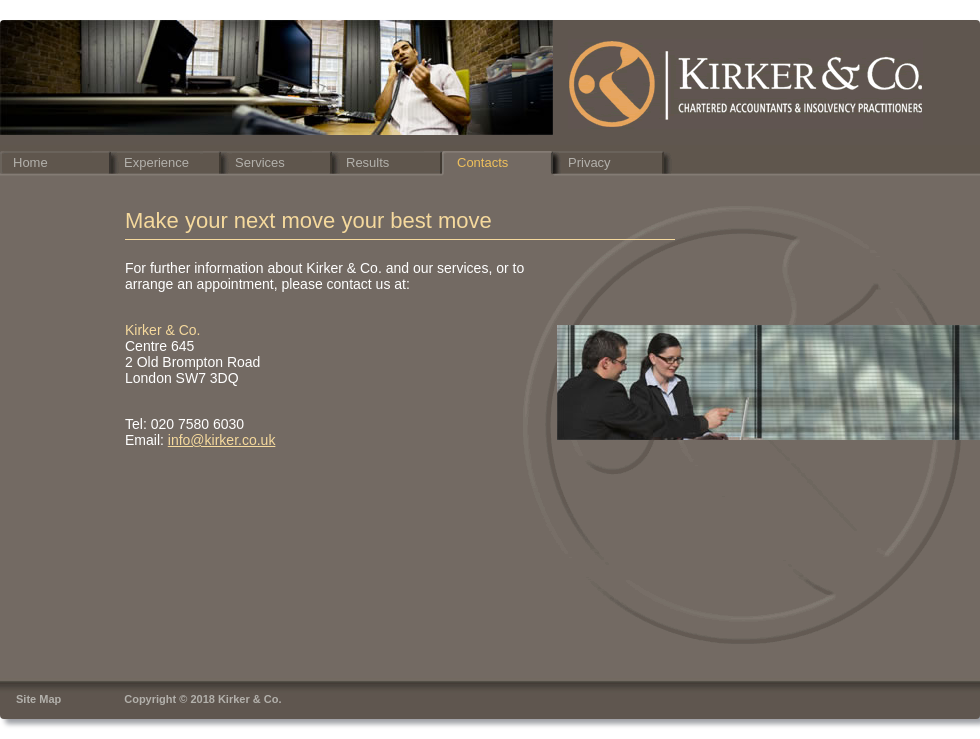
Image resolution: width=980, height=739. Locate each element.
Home (30, 162)
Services (260, 162)
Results (367, 162)
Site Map (38, 699)
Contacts (482, 162)
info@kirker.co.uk (222, 440)
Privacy (589, 162)
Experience (156, 162)
